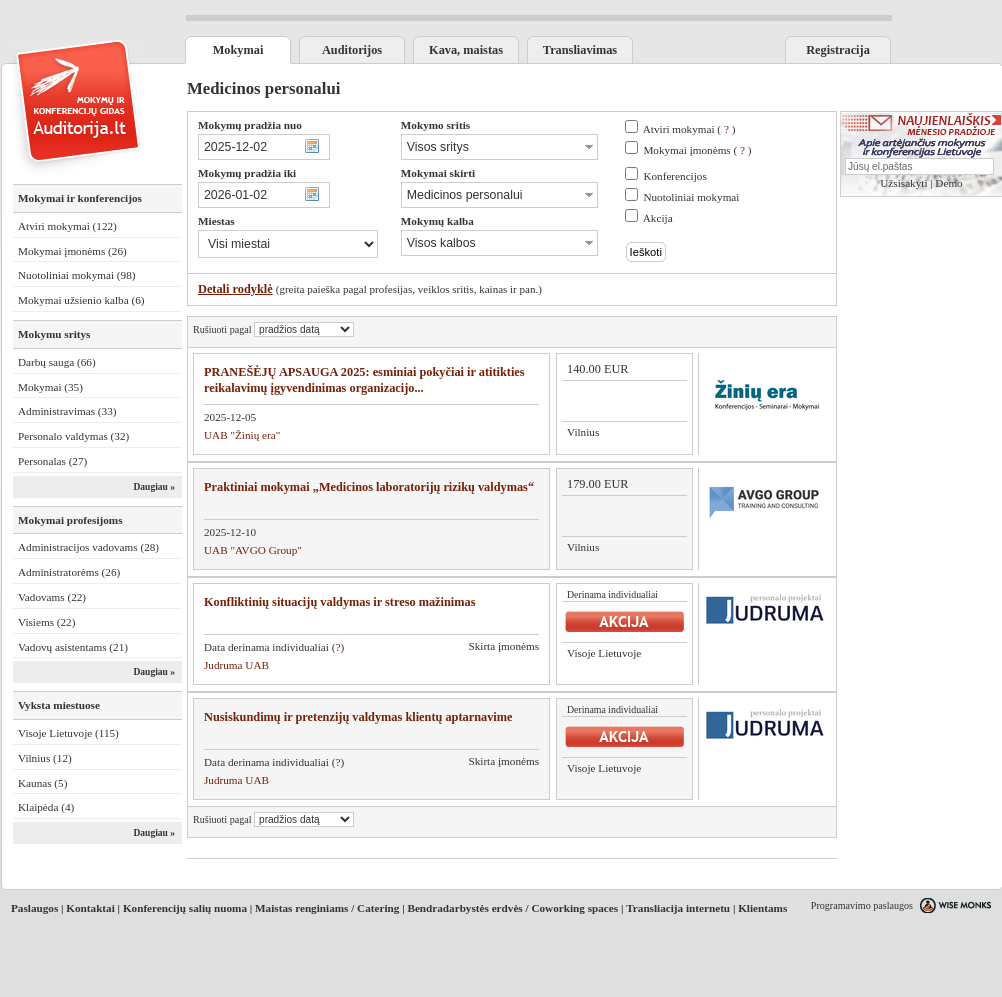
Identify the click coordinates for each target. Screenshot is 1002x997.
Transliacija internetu (678, 908)
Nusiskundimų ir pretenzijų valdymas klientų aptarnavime (358, 717)
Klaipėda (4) (46, 807)
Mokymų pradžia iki (247, 173)
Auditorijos (352, 50)
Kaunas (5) (42, 783)
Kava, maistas (466, 50)
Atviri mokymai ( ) (689, 129)
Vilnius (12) (45, 758)
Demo (948, 183)
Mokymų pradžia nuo (250, 125)
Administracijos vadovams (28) (88, 547)
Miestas (216, 221)
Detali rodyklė (235, 289)
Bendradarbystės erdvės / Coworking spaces (512, 908)
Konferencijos (674, 176)
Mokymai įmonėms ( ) (697, 150)
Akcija (658, 218)
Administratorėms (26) (69, 572)
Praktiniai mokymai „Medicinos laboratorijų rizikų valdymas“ (369, 487)
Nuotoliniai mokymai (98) (76, 275)
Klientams (762, 908)
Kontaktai (90, 908)
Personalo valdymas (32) (73, 436)
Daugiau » (154, 487)
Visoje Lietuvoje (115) (68, 733)
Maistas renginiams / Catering (327, 908)
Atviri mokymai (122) (67, 226)
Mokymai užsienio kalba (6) (81, 300)
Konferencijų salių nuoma (185, 908)
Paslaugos (34, 908)
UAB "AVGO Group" (253, 550)
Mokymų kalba (437, 221)
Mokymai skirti (438, 173)
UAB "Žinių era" (242, 435)
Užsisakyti (903, 183)
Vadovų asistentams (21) (73, 647)
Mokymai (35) (50, 387)
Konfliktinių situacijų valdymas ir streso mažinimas (339, 602)
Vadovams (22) (52, 597)
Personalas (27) (52, 461)
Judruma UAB (236, 665)
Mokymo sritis (435, 125)
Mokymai (238, 50)
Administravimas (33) (67, 411)
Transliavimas (580, 50)
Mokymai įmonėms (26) (72, 251)
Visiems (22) (46, 622)
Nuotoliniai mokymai (691, 197)
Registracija (838, 50)
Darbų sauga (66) (57, 362)
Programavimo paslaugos (862, 905)
